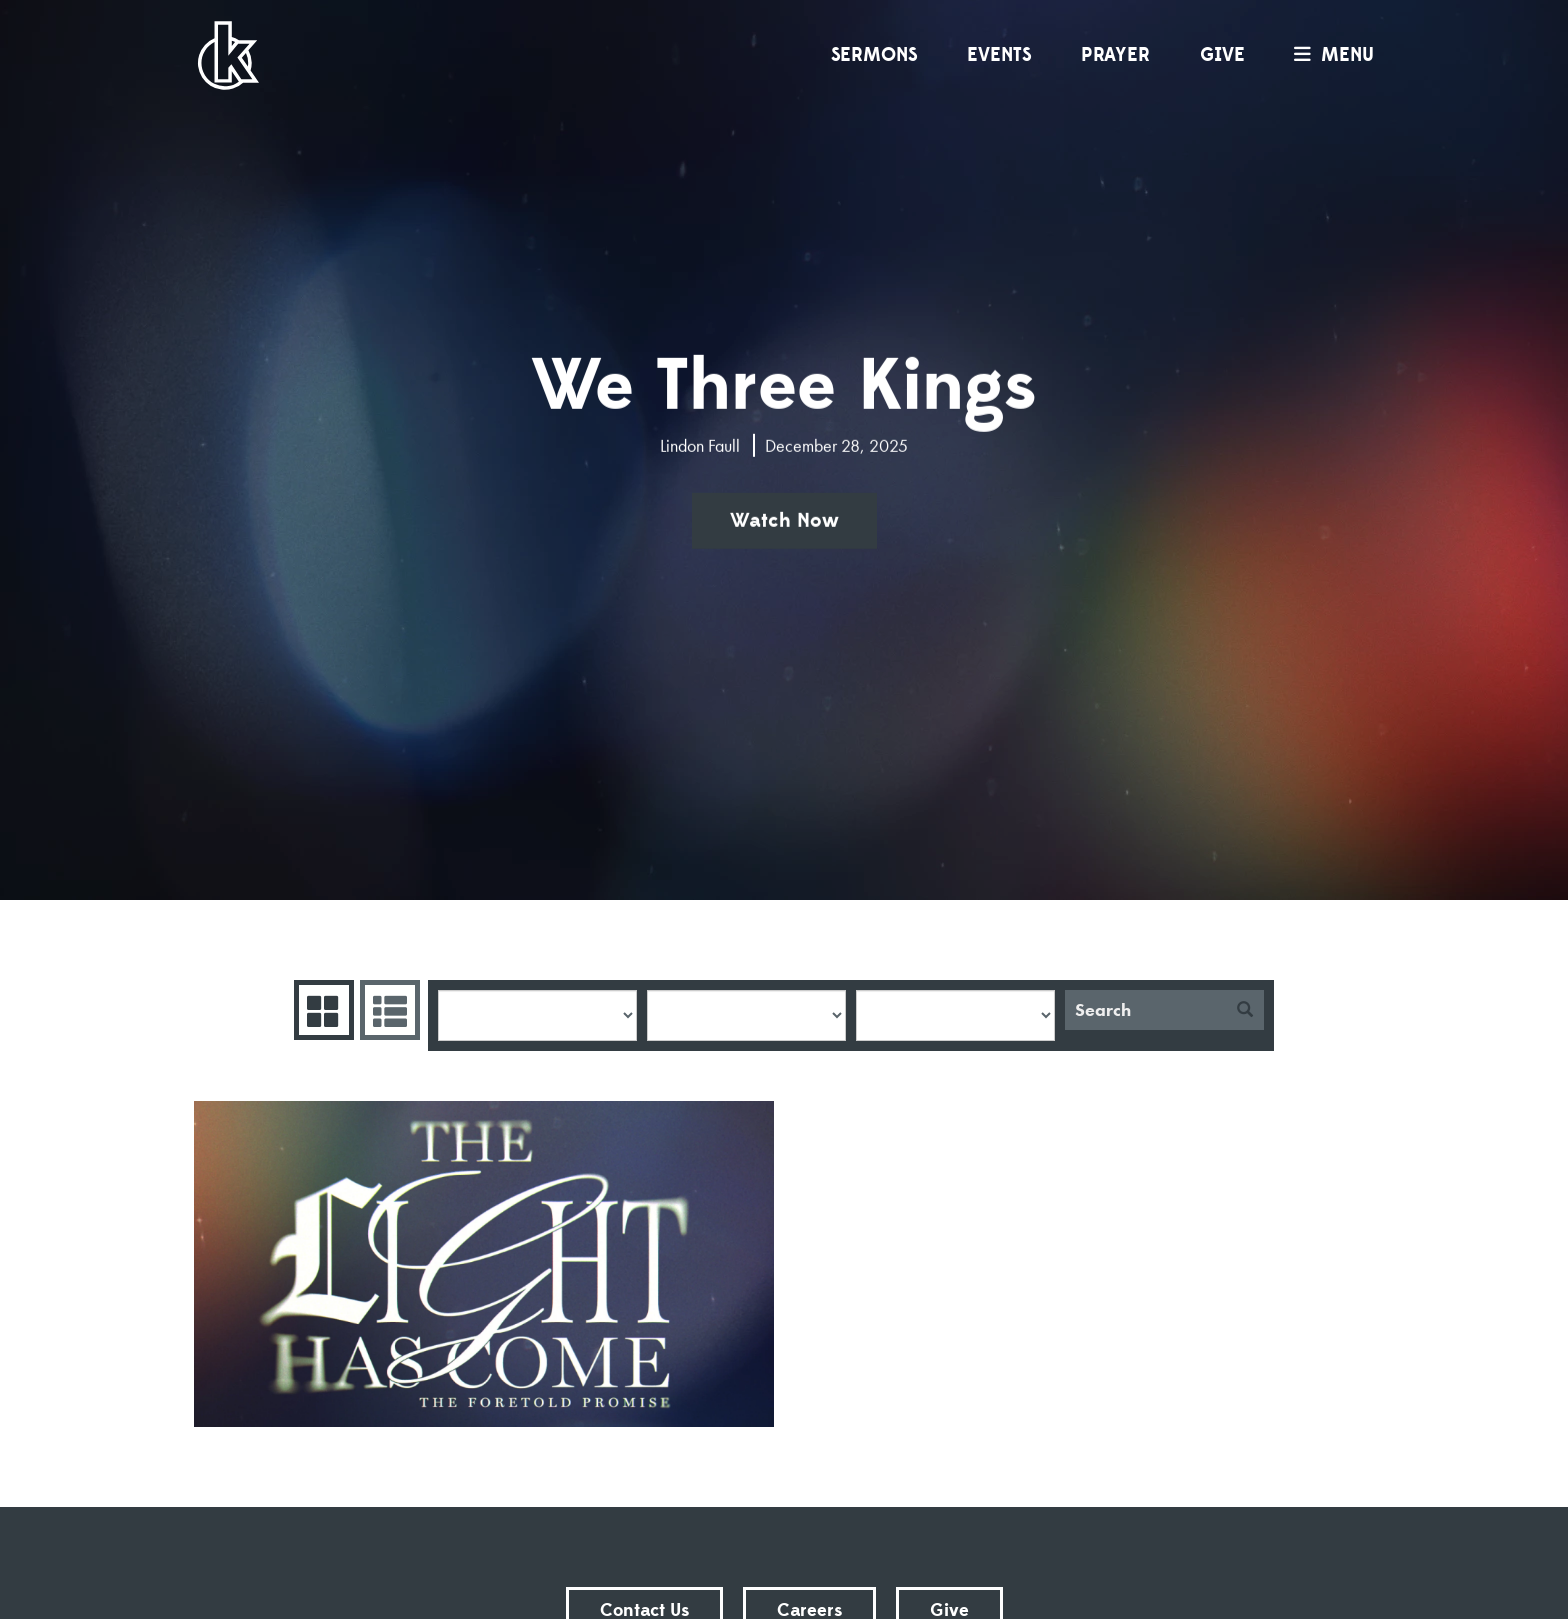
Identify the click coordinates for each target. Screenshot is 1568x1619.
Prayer (1115, 55)
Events (999, 55)
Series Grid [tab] (321, 1010)
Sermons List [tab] (387, 1010)
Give (1222, 55)
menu (1329, 55)
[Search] (1145, 1010)
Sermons (874, 55)
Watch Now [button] (784, 521)
